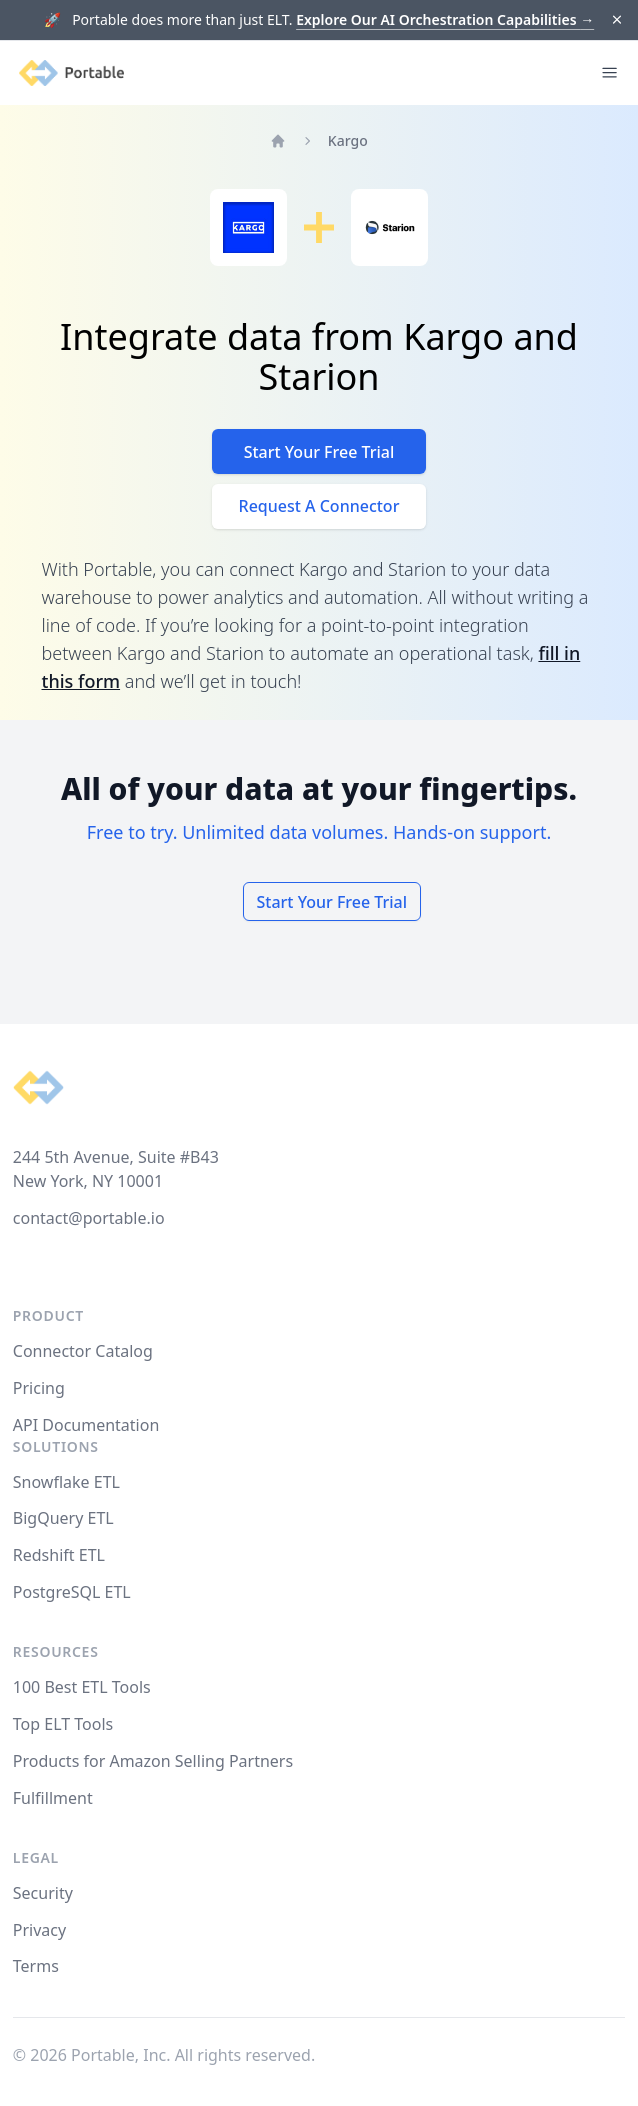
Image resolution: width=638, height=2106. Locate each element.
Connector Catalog (83, 1351)
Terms (36, 1966)
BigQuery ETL (63, 1518)
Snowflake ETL (66, 1482)
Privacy (39, 1930)
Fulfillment (53, 1798)
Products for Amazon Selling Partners (153, 1761)
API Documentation (86, 1425)
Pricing (39, 1388)
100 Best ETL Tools (82, 1687)
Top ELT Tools (63, 1724)
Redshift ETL (59, 1555)
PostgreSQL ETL (72, 1592)
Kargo (348, 140)
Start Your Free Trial (319, 452)
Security (43, 1893)
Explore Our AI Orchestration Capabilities (445, 19)
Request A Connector (319, 506)
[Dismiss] (617, 20)
